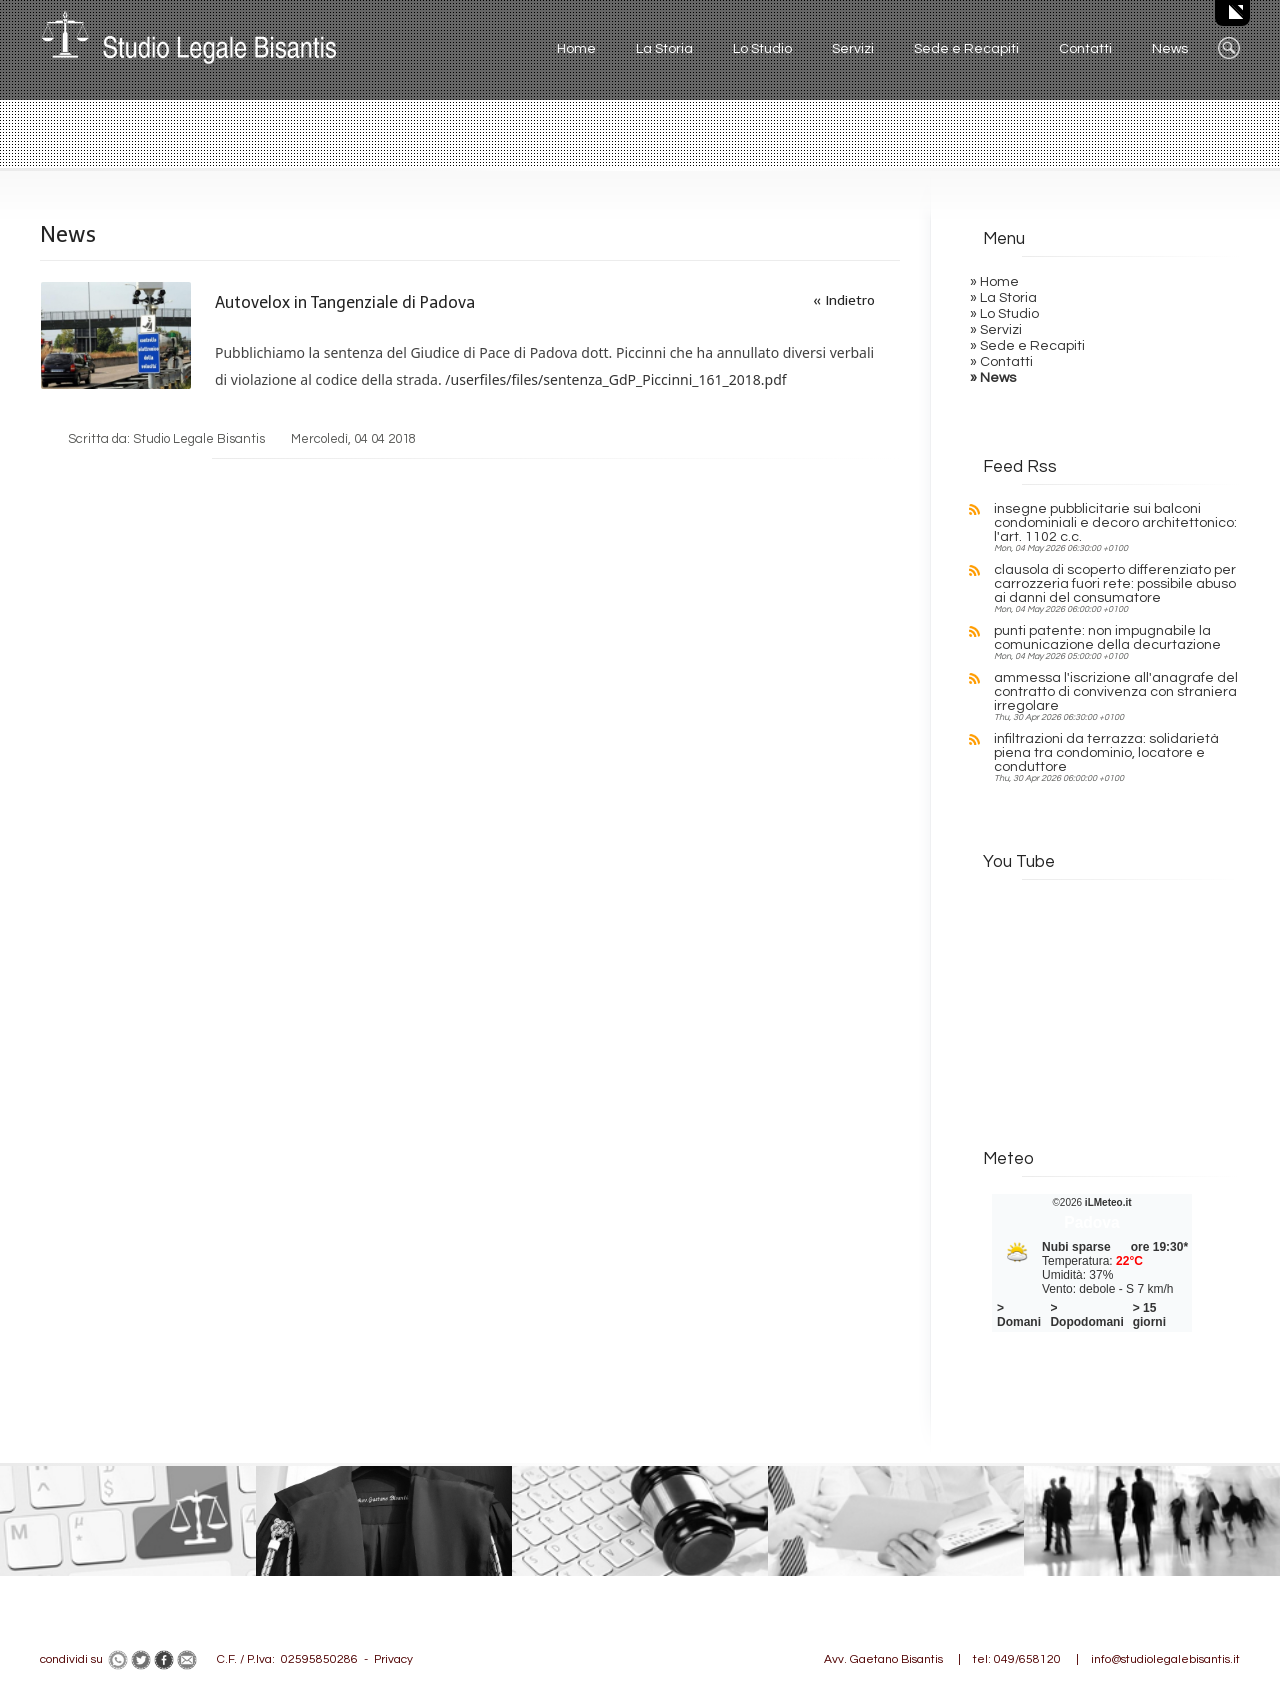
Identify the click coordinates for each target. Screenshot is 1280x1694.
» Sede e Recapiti (1027, 346)
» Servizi (996, 330)
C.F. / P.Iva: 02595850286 (287, 1659)
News (1170, 49)
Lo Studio (762, 49)
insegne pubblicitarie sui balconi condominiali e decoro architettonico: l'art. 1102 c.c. (1115, 523)
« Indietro (844, 300)
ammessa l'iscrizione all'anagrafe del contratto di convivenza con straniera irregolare (1116, 692)
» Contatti (1001, 362)
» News (993, 378)
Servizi (853, 49)
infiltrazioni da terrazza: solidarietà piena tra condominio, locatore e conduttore (1106, 753)
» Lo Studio (1004, 314)
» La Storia (1003, 298)
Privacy (393, 1659)
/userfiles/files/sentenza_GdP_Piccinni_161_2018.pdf (615, 379)
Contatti (1085, 49)
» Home (994, 282)
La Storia (664, 49)
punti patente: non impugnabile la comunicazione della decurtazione (1107, 638)
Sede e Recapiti (966, 49)
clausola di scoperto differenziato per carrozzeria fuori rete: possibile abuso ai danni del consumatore (1115, 584)
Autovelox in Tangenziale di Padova (345, 302)
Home (576, 49)
